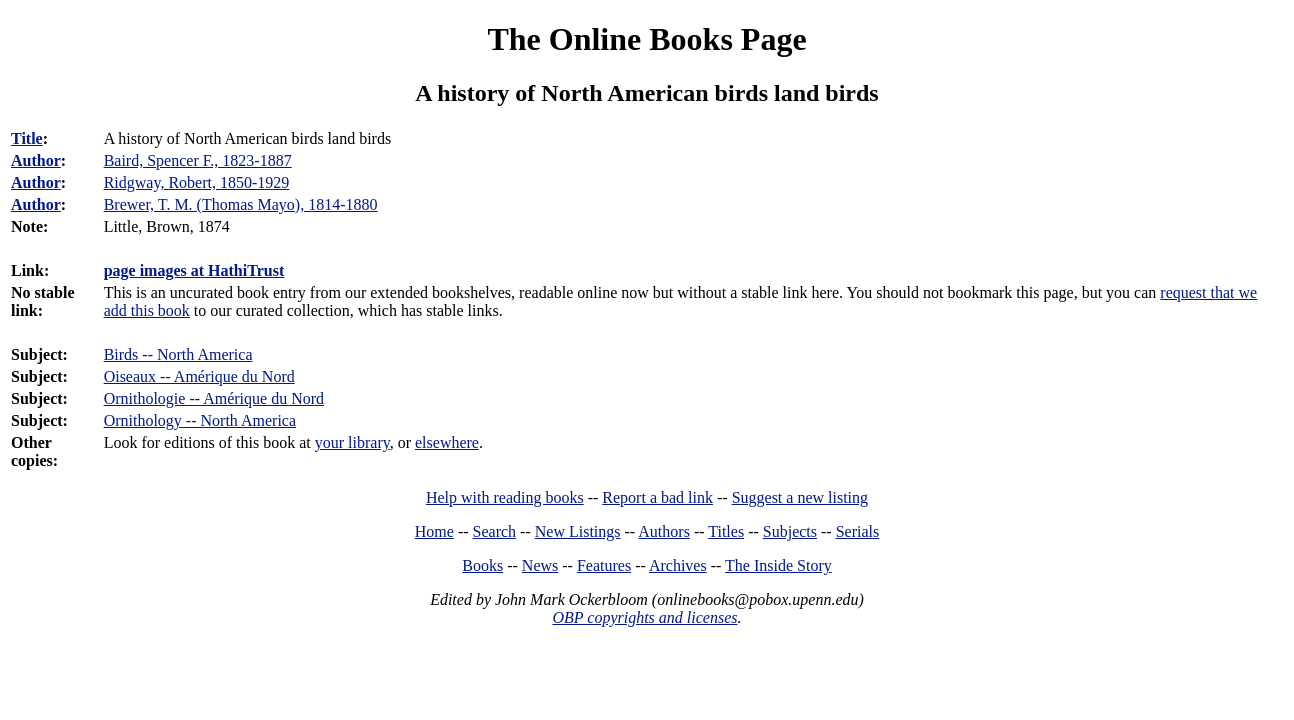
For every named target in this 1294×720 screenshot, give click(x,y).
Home (434, 531)
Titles (726, 531)
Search (495, 531)
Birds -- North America (178, 354)
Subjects (790, 531)
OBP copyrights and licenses (644, 617)
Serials (858, 531)
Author (36, 160)
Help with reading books (505, 497)
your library (352, 442)
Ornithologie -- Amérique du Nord (214, 398)
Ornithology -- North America (200, 420)
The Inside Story (778, 565)
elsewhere (447, 442)
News (540, 565)
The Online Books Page (646, 39)
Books (482, 565)
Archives (678, 565)
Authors (664, 531)
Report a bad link (657, 497)
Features (604, 565)
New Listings (578, 531)
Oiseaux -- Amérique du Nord (199, 376)
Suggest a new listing (800, 497)
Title (27, 138)
